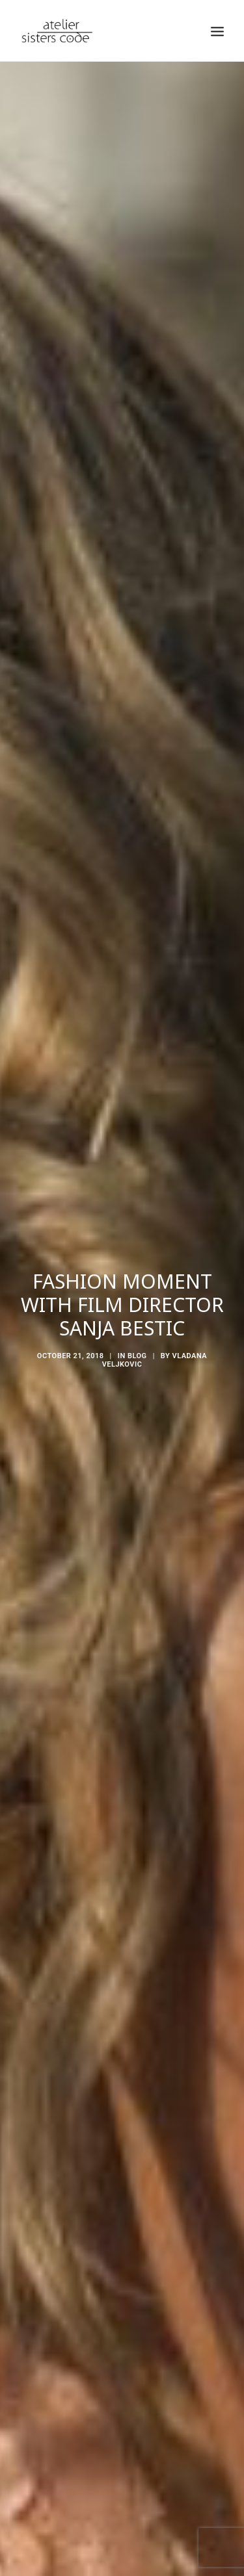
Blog (137, 1313)
